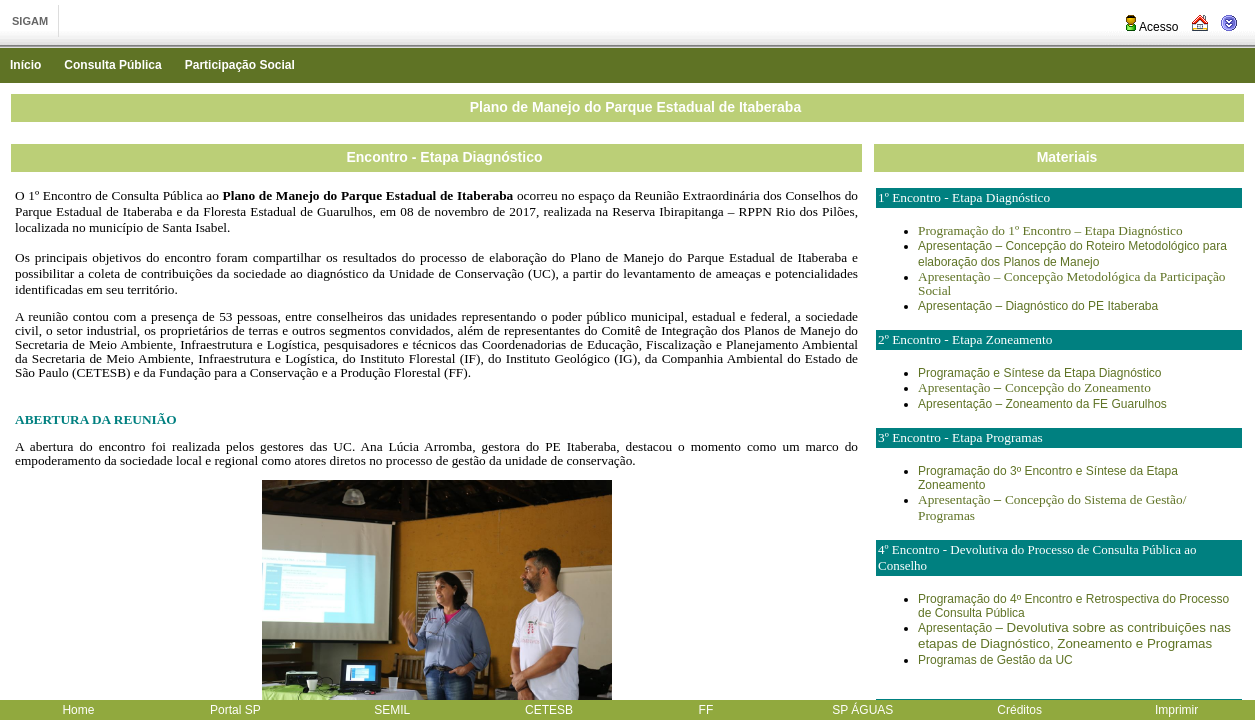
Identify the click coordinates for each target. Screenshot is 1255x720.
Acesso (1150, 27)
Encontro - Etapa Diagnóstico (444, 157)
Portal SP (235, 710)
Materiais (1067, 157)
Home (78, 710)
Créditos (1019, 710)
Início (25, 65)
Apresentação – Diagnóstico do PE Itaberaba (1038, 306)
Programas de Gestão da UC (995, 660)
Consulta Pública (112, 65)
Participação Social (240, 65)
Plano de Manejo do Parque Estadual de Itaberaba (635, 107)
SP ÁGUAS (862, 710)
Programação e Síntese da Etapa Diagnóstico (1039, 373)
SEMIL (392, 710)
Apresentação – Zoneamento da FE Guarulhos (1042, 404)
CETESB (549, 710)
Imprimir (1176, 710)
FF (706, 710)
